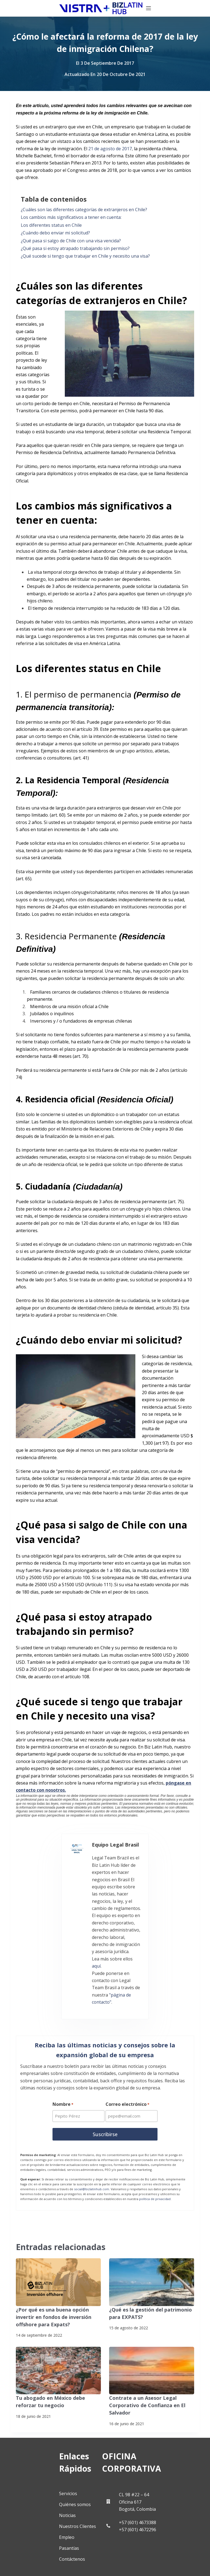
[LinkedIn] (82, 2494)
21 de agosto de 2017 (110, 149)
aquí (96, 1905)
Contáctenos (35, 2463)
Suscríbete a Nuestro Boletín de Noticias (46, 2565)
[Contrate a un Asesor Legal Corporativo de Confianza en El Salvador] (151, 2288)
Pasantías (32, 2453)
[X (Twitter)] (54, 2494)
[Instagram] (25, 2522)
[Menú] (197, 8)
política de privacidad (155, 2119)
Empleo (29, 2442)
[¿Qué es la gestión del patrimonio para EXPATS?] (151, 2202)
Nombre (62, 2026)
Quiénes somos (38, 2409)
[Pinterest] (82, 2522)
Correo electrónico (128, 2026)
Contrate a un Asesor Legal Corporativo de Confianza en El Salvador (143, 2321)
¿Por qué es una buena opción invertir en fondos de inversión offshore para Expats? (57, 2236)
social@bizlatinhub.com (91, 2109)
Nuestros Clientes (40, 2431)
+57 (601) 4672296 (153, 2446)
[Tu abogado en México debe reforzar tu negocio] (58, 2288)
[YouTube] (54, 2522)
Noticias (30, 2420)
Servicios (31, 2398)
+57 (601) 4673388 (153, 2439)
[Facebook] (25, 2494)
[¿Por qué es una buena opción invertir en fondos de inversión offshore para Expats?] (58, 2202)
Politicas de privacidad (30, 2557)
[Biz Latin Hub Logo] (52, 8)
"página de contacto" (89, 1920)
